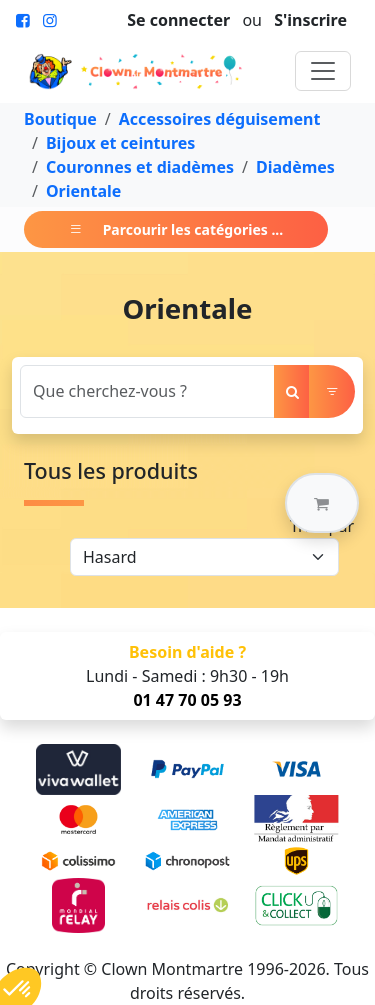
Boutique (60, 119)
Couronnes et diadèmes (140, 167)
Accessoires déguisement (220, 119)
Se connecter (178, 20)
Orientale (83, 191)
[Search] (147, 391)
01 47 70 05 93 (187, 700)
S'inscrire (310, 20)
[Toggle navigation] (323, 71)
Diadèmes (295, 167)
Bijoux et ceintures (120, 143)
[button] (322, 503)
